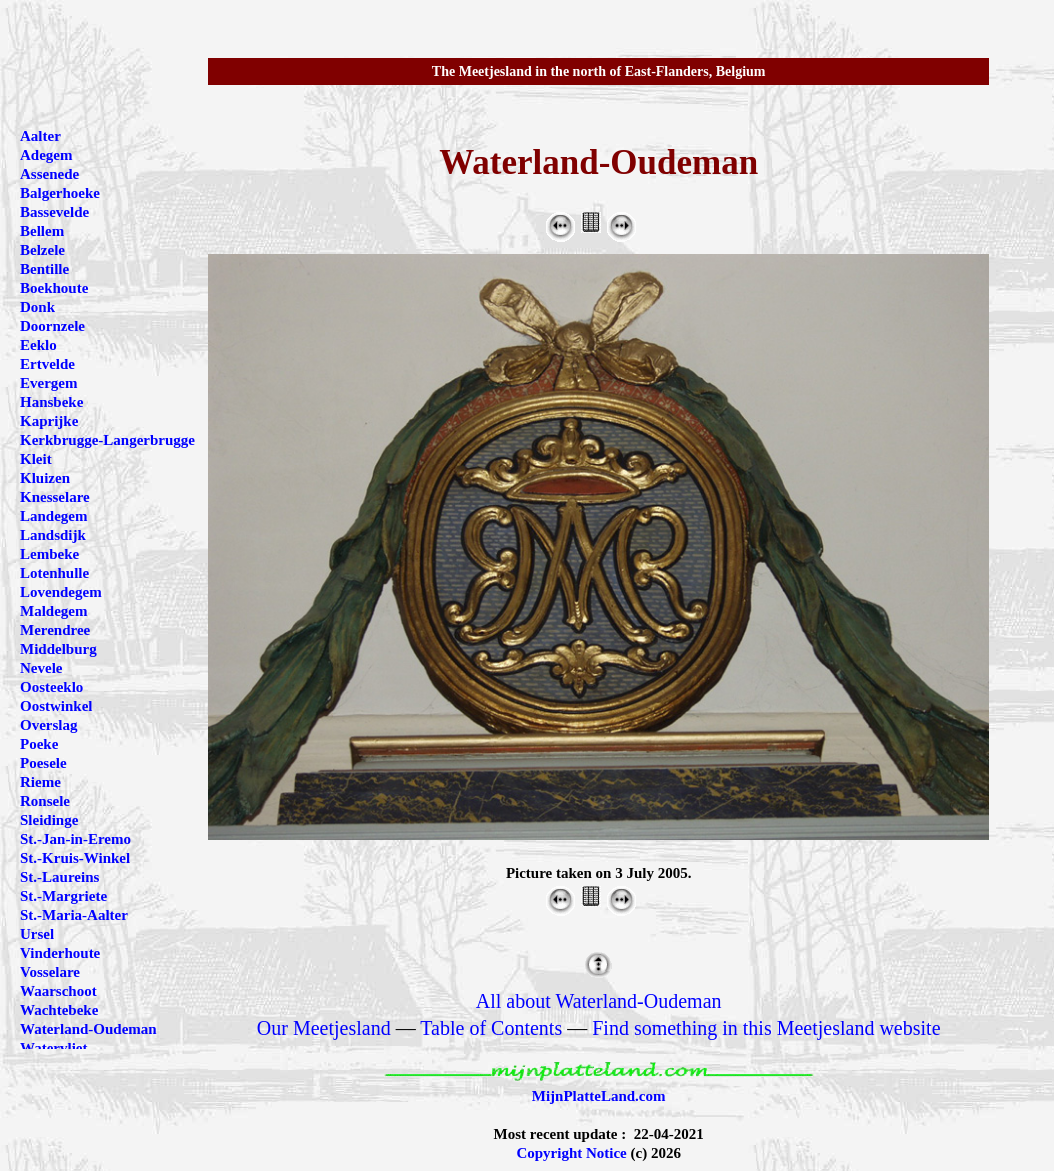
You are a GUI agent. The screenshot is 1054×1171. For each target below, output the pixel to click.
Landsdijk (53, 535)
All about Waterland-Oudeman (599, 1001)
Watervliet (53, 1048)
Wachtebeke (59, 1010)
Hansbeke (51, 402)
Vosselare (50, 972)
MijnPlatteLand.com (599, 1096)
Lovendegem (61, 592)
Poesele (43, 763)
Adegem (46, 155)
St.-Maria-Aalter (74, 915)
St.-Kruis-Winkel (75, 858)
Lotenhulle (54, 573)
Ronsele (45, 801)
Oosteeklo (51, 687)
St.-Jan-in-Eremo (75, 839)
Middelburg (58, 649)
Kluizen (45, 478)
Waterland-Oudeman (88, 1029)
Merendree (55, 630)
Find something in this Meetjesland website (766, 1028)
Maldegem (53, 611)
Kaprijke (49, 421)
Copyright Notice (571, 1153)
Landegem (54, 516)
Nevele (41, 668)
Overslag (49, 725)
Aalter (40, 136)
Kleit (36, 459)
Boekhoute (54, 288)
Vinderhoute (60, 953)
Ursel (37, 934)
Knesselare (55, 497)
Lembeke (49, 554)
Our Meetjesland (324, 1028)
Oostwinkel (56, 706)
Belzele (42, 250)
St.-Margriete (63, 896)
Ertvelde (47, 364)
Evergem (48, 383)
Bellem (42, 231)
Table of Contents (491, 1028)
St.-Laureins (59, 877)
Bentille (44, 269)
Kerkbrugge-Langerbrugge (107, 440)
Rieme (40, 782)
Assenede (49, 174)
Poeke (39, 744)
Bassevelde (54, 212)
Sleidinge (49, 820)
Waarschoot (58, 991)
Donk (37, 307)
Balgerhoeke (60, 193)
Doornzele (52, 326)
